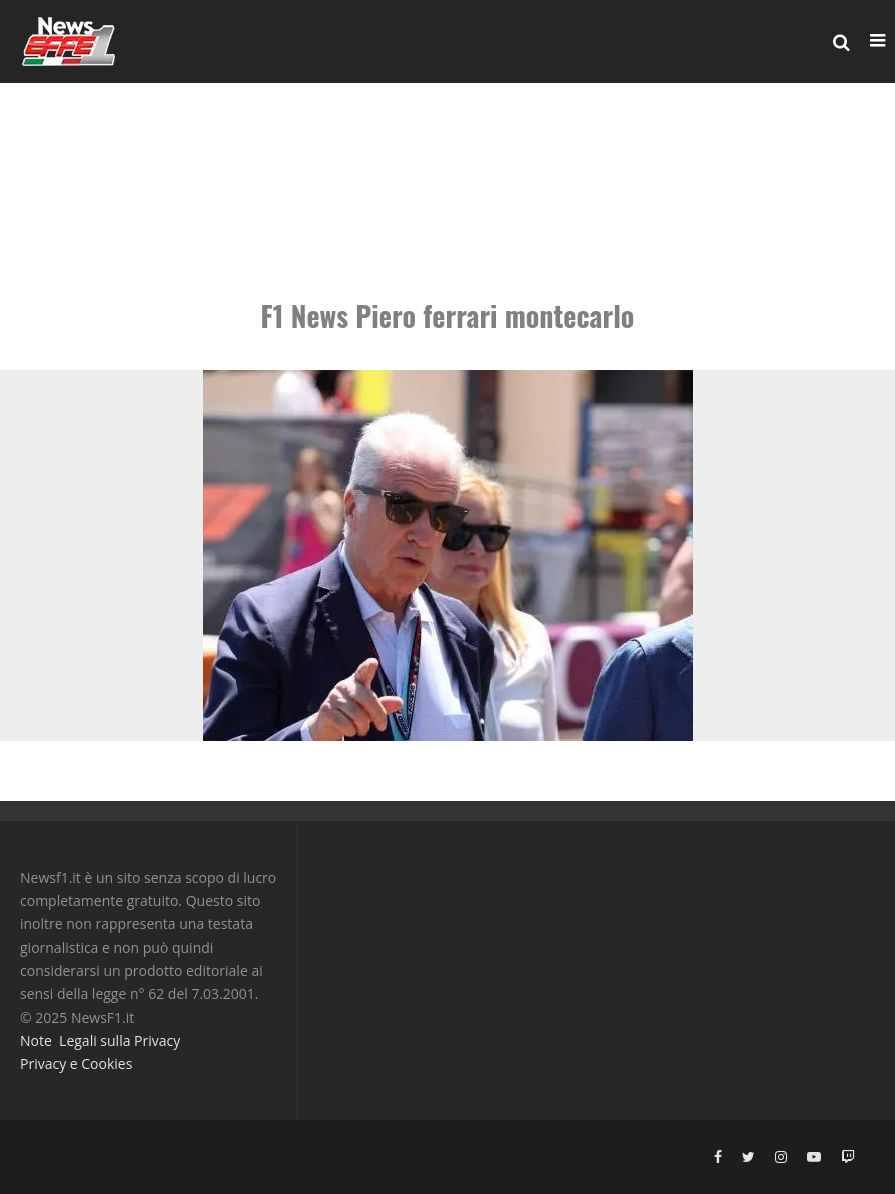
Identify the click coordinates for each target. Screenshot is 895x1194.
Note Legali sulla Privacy (100, 1040)
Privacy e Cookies (76, 1063)
